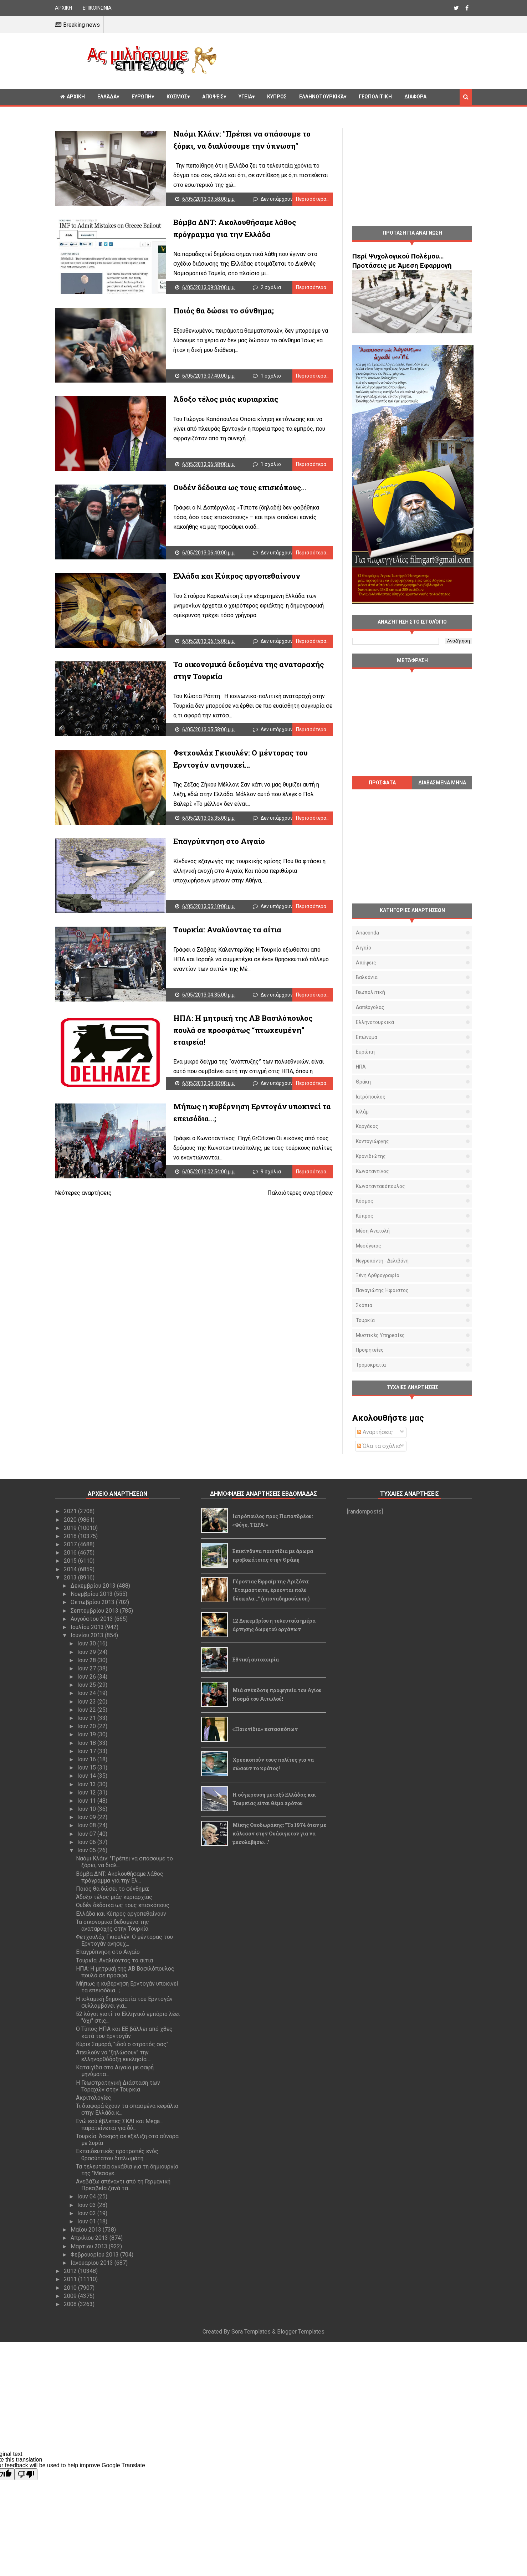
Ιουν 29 (87, 1652)
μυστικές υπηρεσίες (380, 1335)
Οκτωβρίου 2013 (93, 1602)
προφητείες (370, 1350)
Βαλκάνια (367, 977)
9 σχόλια (271, 1171)
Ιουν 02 (87, 2213)
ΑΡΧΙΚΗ (63, 8)
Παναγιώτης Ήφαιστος (382, 1290)
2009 (71, 2296)
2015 (71, 1560)
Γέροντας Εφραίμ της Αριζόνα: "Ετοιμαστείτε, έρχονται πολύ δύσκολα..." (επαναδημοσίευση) (271, 1590)
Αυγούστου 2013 (92, 1618)
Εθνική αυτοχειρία (255, 1659)
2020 (71, 1519)
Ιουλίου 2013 (88, 1627)
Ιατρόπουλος (370, 1097)
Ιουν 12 (87, 1792)
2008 (71, 2304)
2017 (71, 1544)
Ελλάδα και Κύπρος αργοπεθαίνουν (236, 576)
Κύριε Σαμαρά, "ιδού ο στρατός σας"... (124, 2044)
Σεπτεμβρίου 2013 (95, 1610)
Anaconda (367, 933)
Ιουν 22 (87, 1709)
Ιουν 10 (87, 1809)
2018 (71, 1536)
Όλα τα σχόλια (378, 1446)
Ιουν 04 (87, 2196)
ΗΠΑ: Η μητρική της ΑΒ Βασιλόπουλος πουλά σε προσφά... (125, 1972)
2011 (71, 2279)
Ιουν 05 (87, 1850)
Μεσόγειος (368, 1246)
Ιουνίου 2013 (88, 1635)
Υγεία (245, 96)
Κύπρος (364, 1216)
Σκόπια (364, 1305)
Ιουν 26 (87, 1676)
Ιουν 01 (87, 2221)
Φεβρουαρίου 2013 (95, 2254)
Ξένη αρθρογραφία (377, 1275)
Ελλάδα (107, 96)
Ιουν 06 (87, 1842)
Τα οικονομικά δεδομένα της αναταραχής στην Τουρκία (112, 1925)
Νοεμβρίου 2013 (92, 1594)
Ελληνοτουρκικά (321, 96)
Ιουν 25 (87, 1684)
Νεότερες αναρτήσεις (83, 1192)
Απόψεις (213, 96)
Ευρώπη (142, 96)
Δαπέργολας (370, 1007)
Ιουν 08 (87, 1825)
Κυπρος (277, 96)
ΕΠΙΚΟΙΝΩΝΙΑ (97, 8)
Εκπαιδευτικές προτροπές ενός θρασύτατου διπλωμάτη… (117, 2154)
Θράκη (363, 1082)
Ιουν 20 (87, 1726)
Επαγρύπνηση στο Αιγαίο (219, 841)
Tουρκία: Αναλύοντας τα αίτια (227, 929)
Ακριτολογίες (93, 2097)
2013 (71, 1577)
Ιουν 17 (87, 1751)
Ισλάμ (362, 1112)
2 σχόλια (271, 287)
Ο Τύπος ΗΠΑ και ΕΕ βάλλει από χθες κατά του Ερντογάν (124, 2032)
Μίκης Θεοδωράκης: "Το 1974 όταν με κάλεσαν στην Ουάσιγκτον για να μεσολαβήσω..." (279, 1833)
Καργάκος (367, 1126)
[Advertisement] (347, 60)
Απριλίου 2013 (90, 2237)
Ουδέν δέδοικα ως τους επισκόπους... (239, 487)
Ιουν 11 (87, 1800)
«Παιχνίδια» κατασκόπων (265, 1729)
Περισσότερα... (312, 199)
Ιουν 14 (87, 1775)
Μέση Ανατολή (373, 1231)
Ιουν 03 (87, 2205)
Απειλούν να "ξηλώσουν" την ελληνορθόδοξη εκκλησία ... (113, 2056)
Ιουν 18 (87, 1743)
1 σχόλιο (271, 376)
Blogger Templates (300, 2331)
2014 (71, 1569)
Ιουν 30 (87, 1643)
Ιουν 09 (87, 1817)
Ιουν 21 (87, 1718)
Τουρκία (365, 1320)
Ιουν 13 (87, 1784)
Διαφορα (415, 96)
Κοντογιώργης (372, 1141)
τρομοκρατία (371, 1365)
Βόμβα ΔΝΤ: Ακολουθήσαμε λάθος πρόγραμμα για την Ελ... (119, 1877)
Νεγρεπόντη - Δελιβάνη (382, 1261)
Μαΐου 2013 (87, 2229)
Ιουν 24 (87, 1693)
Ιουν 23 (87, 1701)
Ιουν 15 (87, 1767)
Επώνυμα (366, 1037)
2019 (71, 1528)
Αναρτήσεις (375, 1432)
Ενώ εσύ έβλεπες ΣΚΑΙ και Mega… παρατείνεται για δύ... (119, 2124)
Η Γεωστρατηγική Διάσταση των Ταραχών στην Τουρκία (118, 2086)
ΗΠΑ (361, 1067)
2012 (71, 2271)
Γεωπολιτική (375, 96)
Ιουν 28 (87, 1660)
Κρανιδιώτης (371, 1156)
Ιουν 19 (87, 1734)
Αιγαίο (363, 948)
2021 (71, 1511)
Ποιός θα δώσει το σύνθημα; (223, 311)
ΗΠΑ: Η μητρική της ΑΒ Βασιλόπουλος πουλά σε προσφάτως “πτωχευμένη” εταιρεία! (242, 1030)
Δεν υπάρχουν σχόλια (285, 199)
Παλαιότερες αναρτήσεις (300, 1192)
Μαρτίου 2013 (90, 2246)
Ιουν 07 (87, 1833)
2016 (71, 1552)
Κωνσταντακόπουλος (380, 1186)
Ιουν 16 (87, 1759)
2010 (71, 2287)
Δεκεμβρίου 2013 (94, 1585)
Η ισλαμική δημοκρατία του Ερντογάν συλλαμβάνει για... (124, 2002)
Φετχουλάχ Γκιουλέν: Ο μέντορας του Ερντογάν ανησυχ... (124, 1940)
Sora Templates (251, 2331)
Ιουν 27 (87, 1668)
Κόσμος (177, 96)
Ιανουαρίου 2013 (92, 2262)
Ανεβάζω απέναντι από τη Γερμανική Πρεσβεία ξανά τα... (123, 2185)
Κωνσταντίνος (372, 1171)
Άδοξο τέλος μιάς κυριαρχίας (225, 399)
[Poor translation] (26, 2474)
